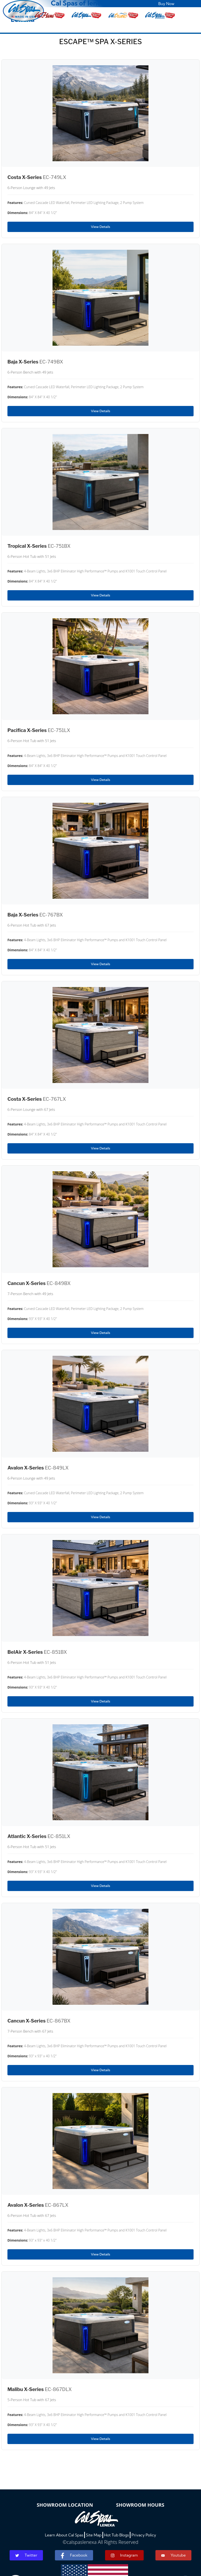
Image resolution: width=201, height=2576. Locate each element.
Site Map (93, 2535)
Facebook (74, 2555)
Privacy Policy (143, 2535)
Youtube (173, 2555)
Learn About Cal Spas (64, 2535)
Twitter (26, 2555)
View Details (100, 227)
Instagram (124, 2555)
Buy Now (166, 3)
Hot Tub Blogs (116, 2535)
